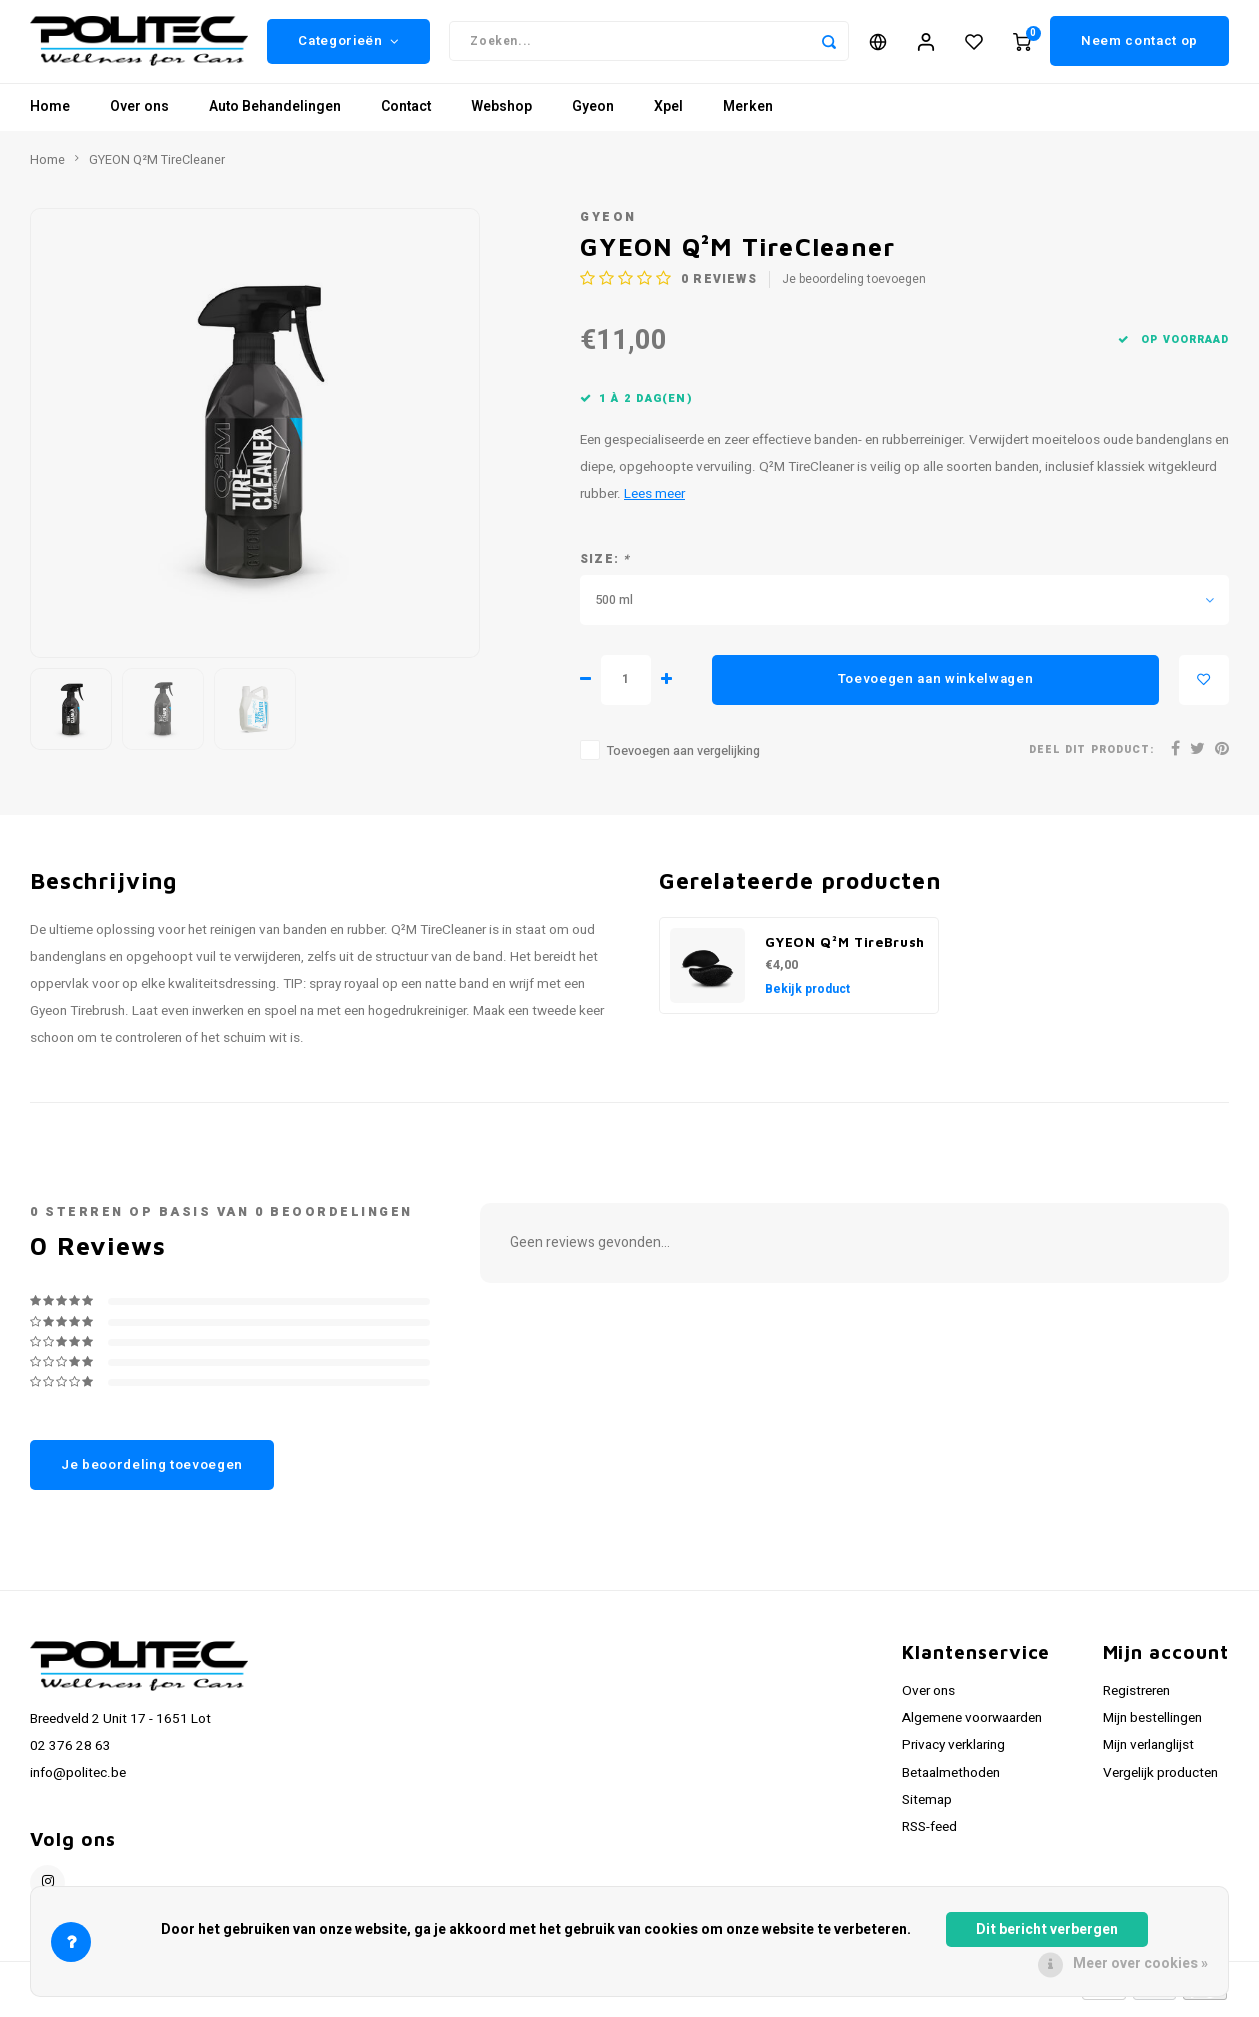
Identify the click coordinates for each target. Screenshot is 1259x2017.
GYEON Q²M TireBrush (845, 949)
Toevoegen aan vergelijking (683, 758)
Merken (748, 114)
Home (50, 114)
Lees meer (654, 502)
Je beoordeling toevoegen (854, 287)
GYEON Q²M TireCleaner (157, 167)
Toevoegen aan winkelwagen (936, 687)
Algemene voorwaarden (972, 1726)
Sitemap (927, 1807)
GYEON (608, 225)
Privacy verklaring (953, 1753)
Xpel (668, 114)
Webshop (501, 114)
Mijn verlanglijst (1148, 1753)
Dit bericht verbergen (1047, 1929)
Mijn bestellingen (1152, 1726)
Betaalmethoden (951, 1780)
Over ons (139, 114)
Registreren (1136, 1699)
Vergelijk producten (1160, 1780)
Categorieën (348, 45)
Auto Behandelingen (275, 114)
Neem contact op (1139, 45)
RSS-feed (929, 1834)
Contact (406, 114)
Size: (605, 566)
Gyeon (593, 114)
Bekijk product (807, 996)
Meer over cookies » (1140, 1963)
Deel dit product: (1091, 757)
